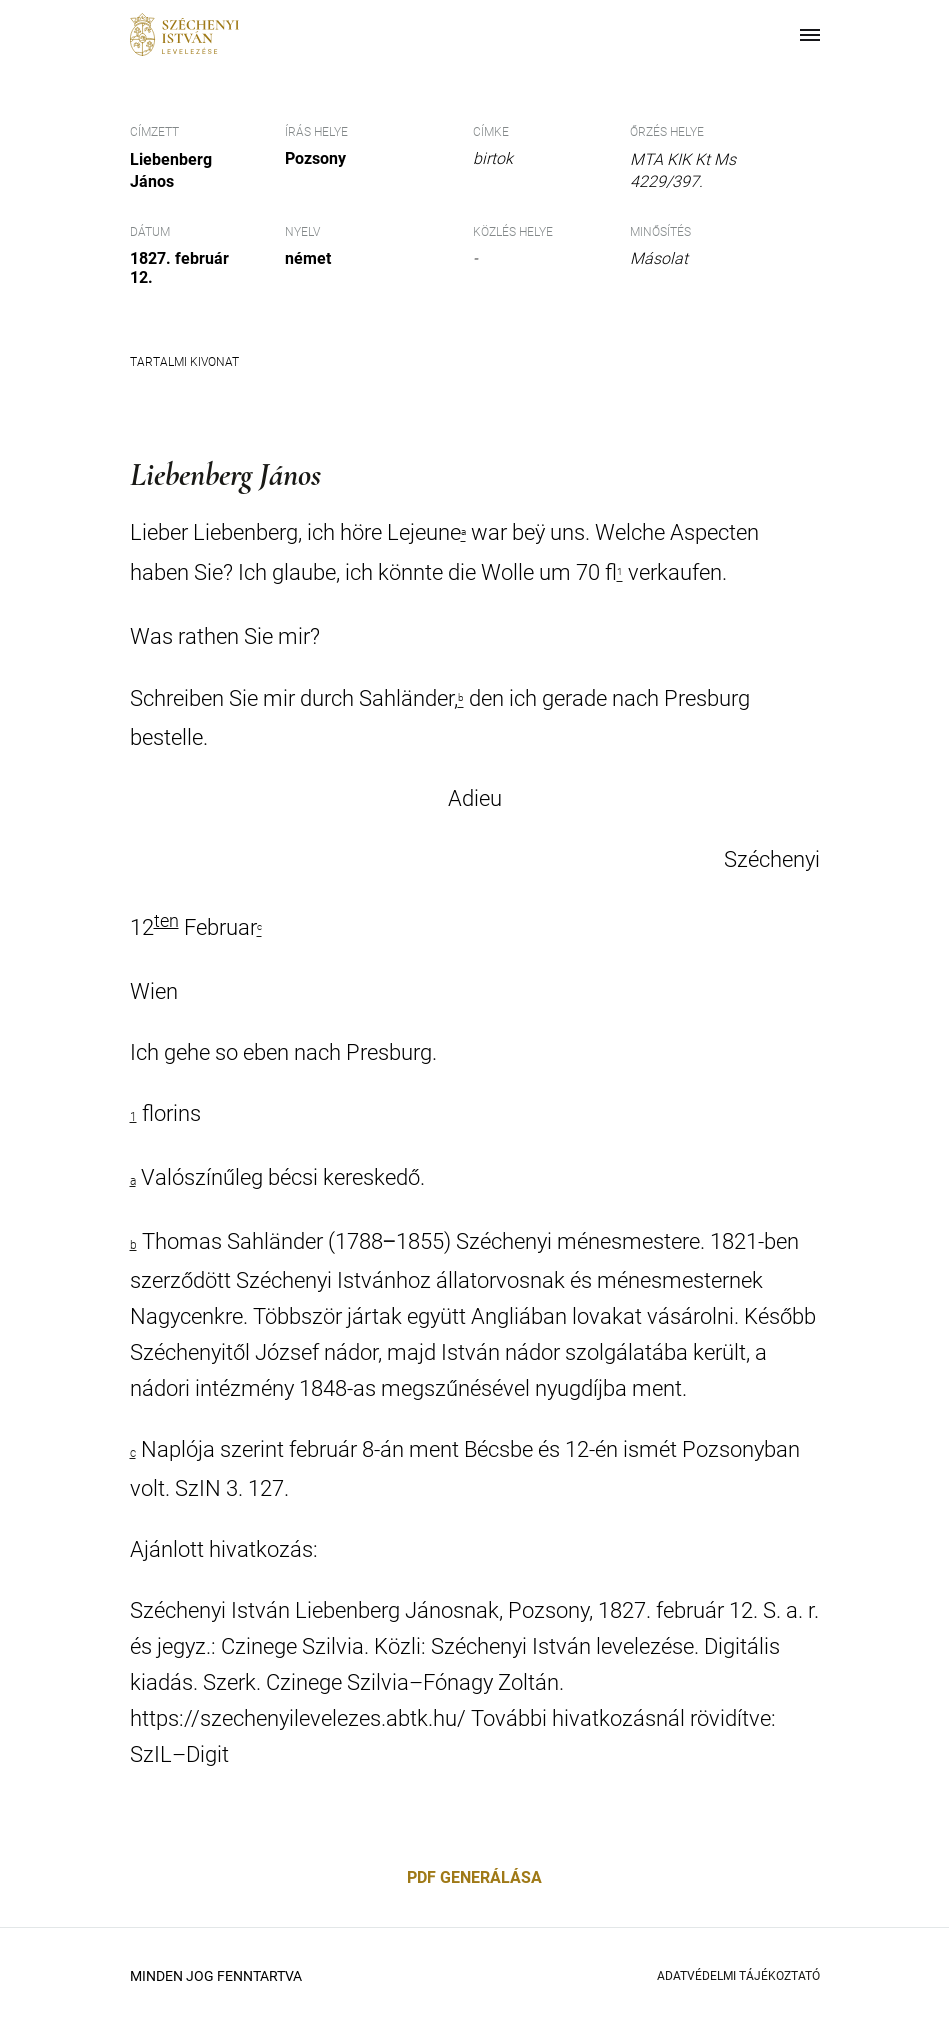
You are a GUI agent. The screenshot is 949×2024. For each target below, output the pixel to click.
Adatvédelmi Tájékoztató (738, 1976)
